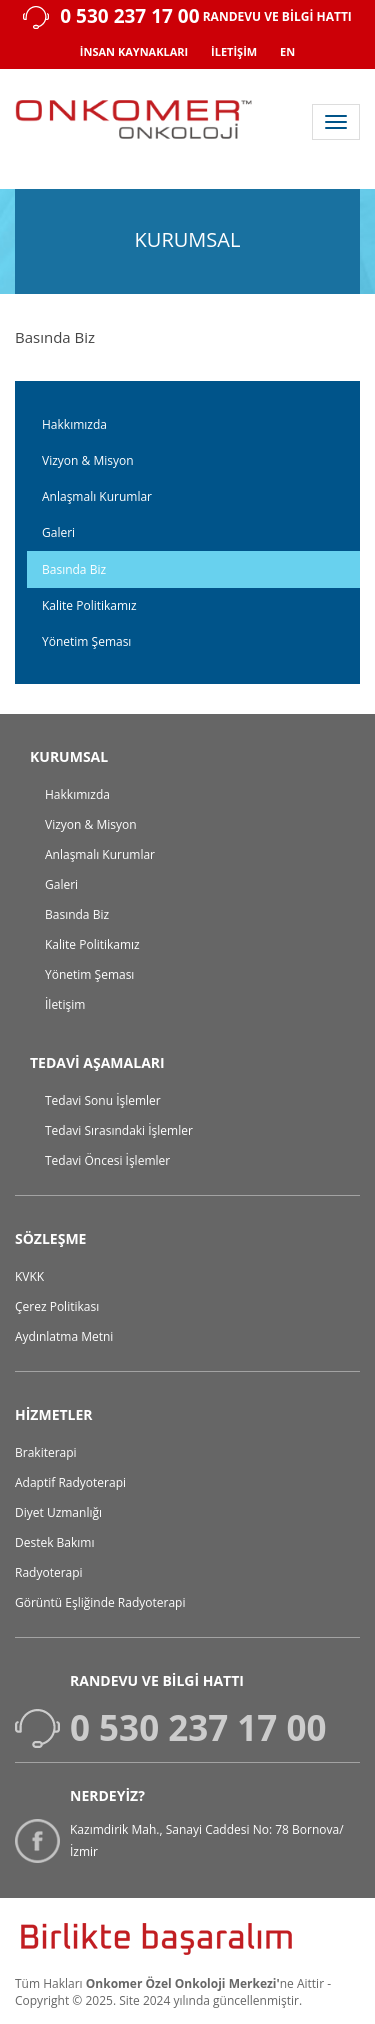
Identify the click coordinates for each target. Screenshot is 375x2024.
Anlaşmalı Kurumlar (97, 496)
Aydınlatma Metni (64, 1336)
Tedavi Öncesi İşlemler (107, 1160)
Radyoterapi (49, 1572)
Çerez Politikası (57, 1306)
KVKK (29, 1276)
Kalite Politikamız (89, 605)
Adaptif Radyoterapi (70, 1482)
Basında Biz (74, 569)
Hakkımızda (74, 424)
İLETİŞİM (234, 51)
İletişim (65, 1004)
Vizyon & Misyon (88, 460)
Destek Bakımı (55, 1542)
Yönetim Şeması (86, 641)
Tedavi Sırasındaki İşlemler (119, 1130)
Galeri (58, 532)
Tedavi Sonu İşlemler (103, 1100)
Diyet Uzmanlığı (58, 1512)
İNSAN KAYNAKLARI (134, 51)
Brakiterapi (46, 1452)
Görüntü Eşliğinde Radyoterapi (100, 1602)
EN (287, 51)
